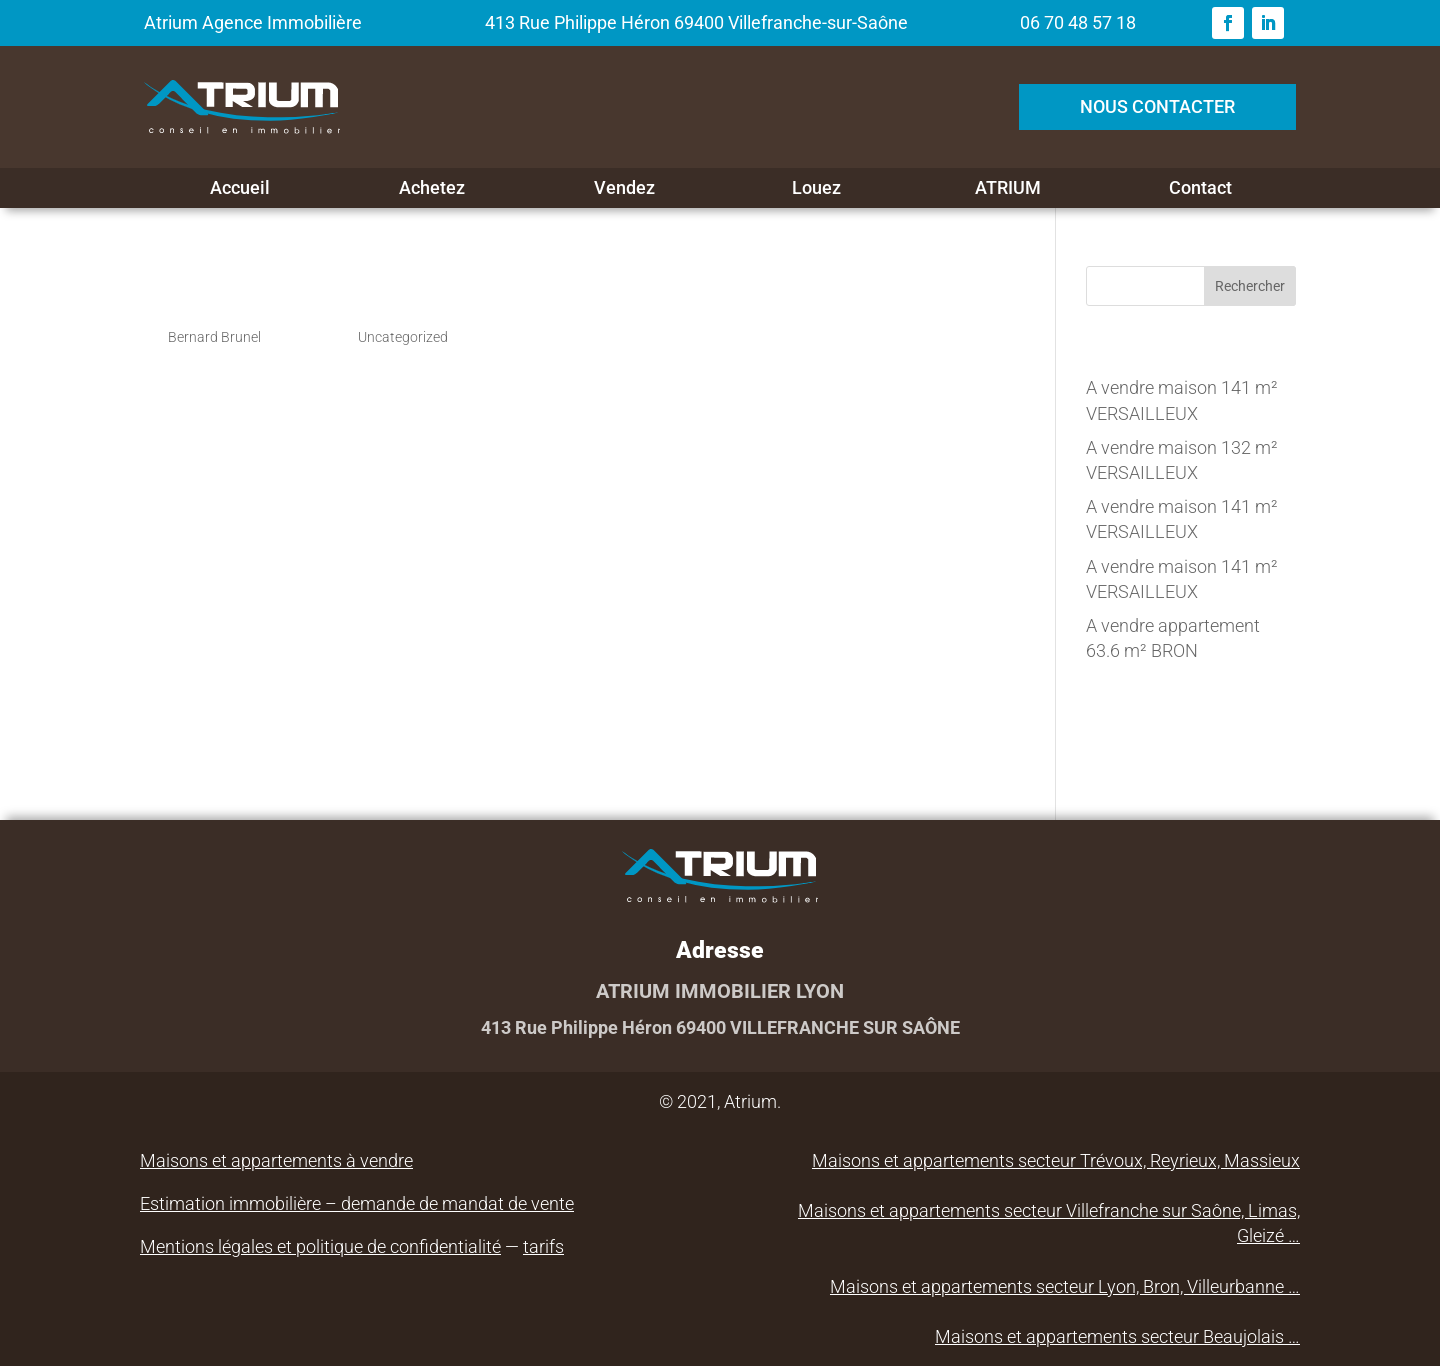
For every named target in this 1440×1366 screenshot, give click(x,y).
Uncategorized (403, 337)
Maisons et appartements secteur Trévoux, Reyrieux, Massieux (1056, 1160)
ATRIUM (1008, 188)
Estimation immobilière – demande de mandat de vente (357, 1203)
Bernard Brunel (214, 337)
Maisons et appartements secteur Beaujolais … (1117, 1336)
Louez (816, 188)
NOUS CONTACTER (1157, 106)
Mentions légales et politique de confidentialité (320, 1246)
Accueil (240, 188)
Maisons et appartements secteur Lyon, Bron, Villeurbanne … (1065, 1286)
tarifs (543, 1246)
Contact (1200, 188)
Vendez (624, 188)
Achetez (432, 188)
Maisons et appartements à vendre (276, 1160)
